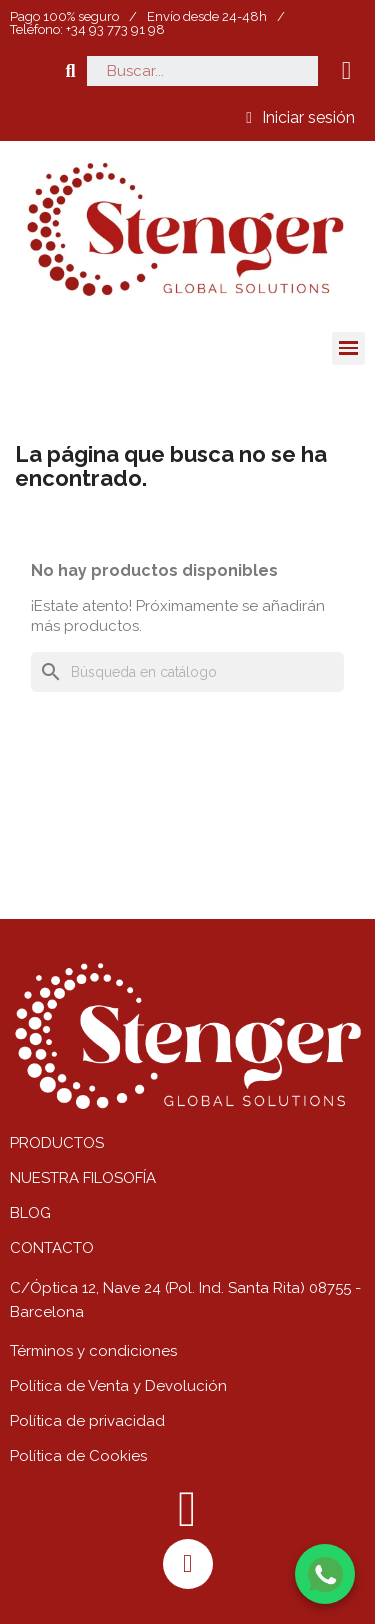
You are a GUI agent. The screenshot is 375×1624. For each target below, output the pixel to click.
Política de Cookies (78, 1456)
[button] (70, 70)
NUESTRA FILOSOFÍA (83, 1178)
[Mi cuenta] (300, 118)
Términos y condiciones (93, 1351)
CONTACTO (52, 1248)
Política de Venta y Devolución (118, 1386)
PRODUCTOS (57, 1143)
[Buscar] (187, 672)
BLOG (30, 1213)
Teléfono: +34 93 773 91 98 (87, 29)
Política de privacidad (87, 1421)
